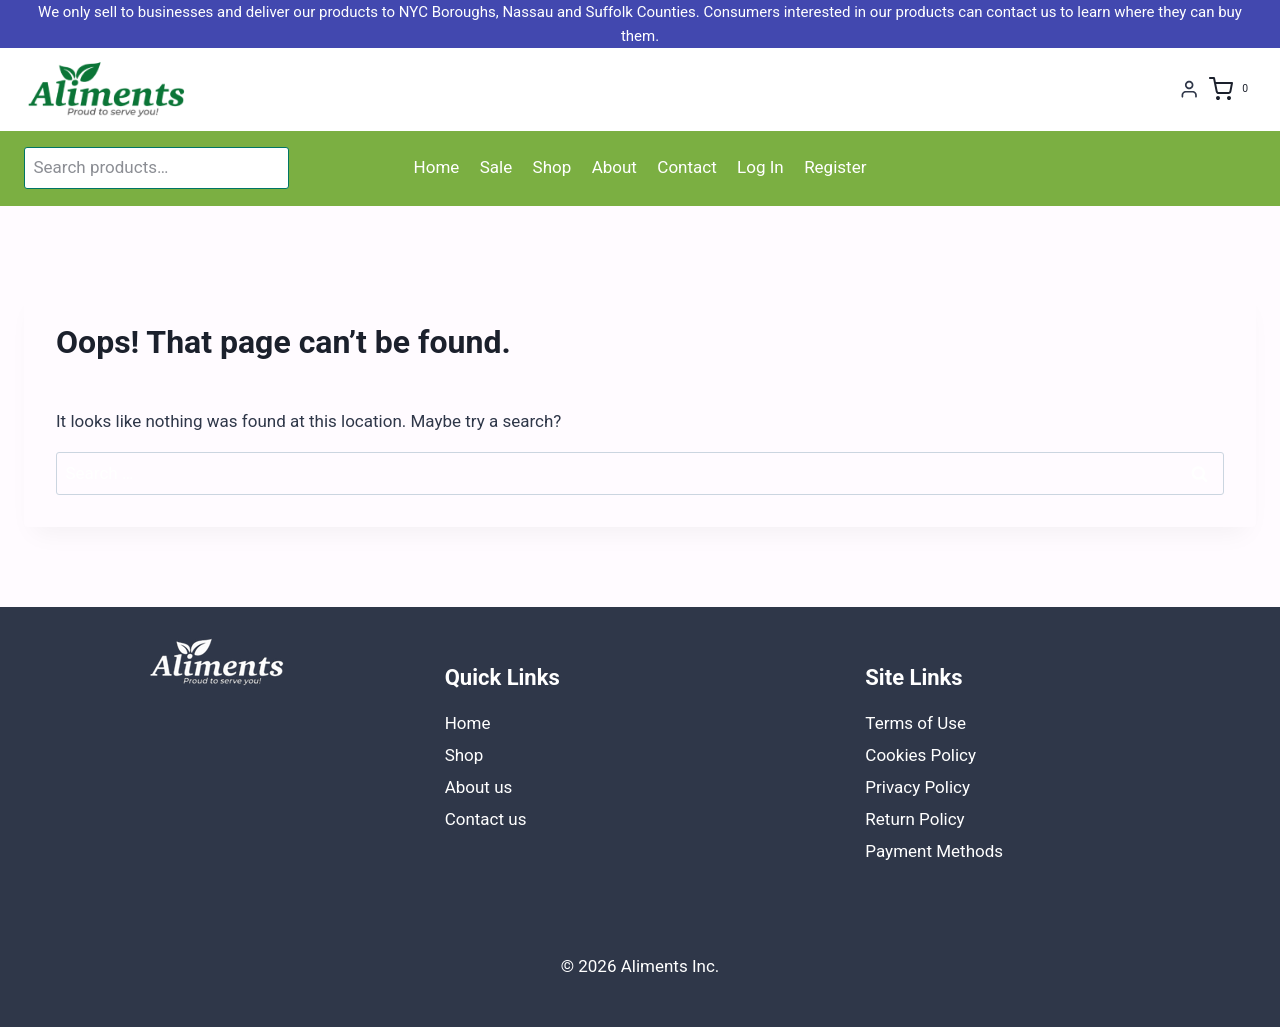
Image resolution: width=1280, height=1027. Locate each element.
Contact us (486, 819)
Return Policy (914, 819)
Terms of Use (915, 723)
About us (479, 787)
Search (270, 168)
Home (437, 167)
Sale (496, 167)
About (614, 167)
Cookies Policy (920, 755)
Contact (686, 167)
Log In (760, 167)
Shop (552, 167)
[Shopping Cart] (1232, 89)
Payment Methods (934, 851)
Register (835, 167)
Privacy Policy (917, 787)
